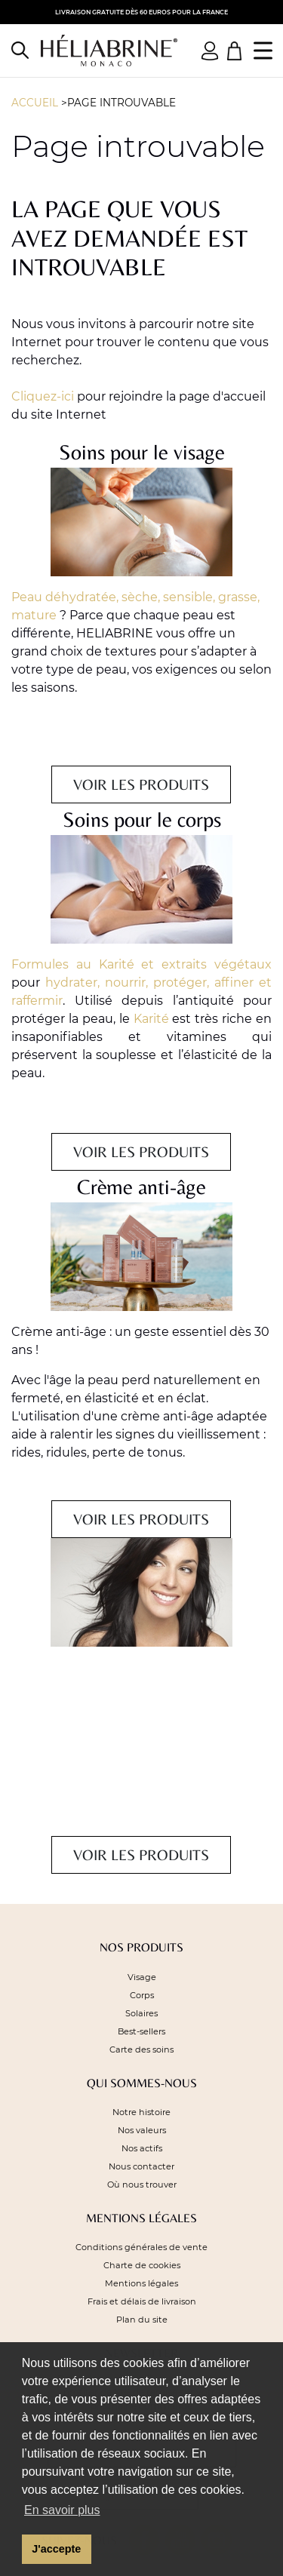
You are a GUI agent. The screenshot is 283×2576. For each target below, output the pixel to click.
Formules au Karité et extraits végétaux (141, 964)
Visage (142, 1977)
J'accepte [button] (56, 2549)
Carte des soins (141, 2049)
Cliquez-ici (42, 396)
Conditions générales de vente (141, 2247)
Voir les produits (141, 784)
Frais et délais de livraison (142, 2301)
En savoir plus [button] (62, 2510)
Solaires (141, 2013)
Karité (151, 1019)
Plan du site (142, 2319)
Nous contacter (141, 2166)
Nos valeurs (142, 2130)
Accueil (34, 103)
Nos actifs (142, 2148)
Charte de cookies (141, 2265)
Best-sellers (141, 2031)
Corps (142, 1995)
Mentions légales (141, 2283)
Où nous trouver (142, 2184)
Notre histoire (141, 2112)
